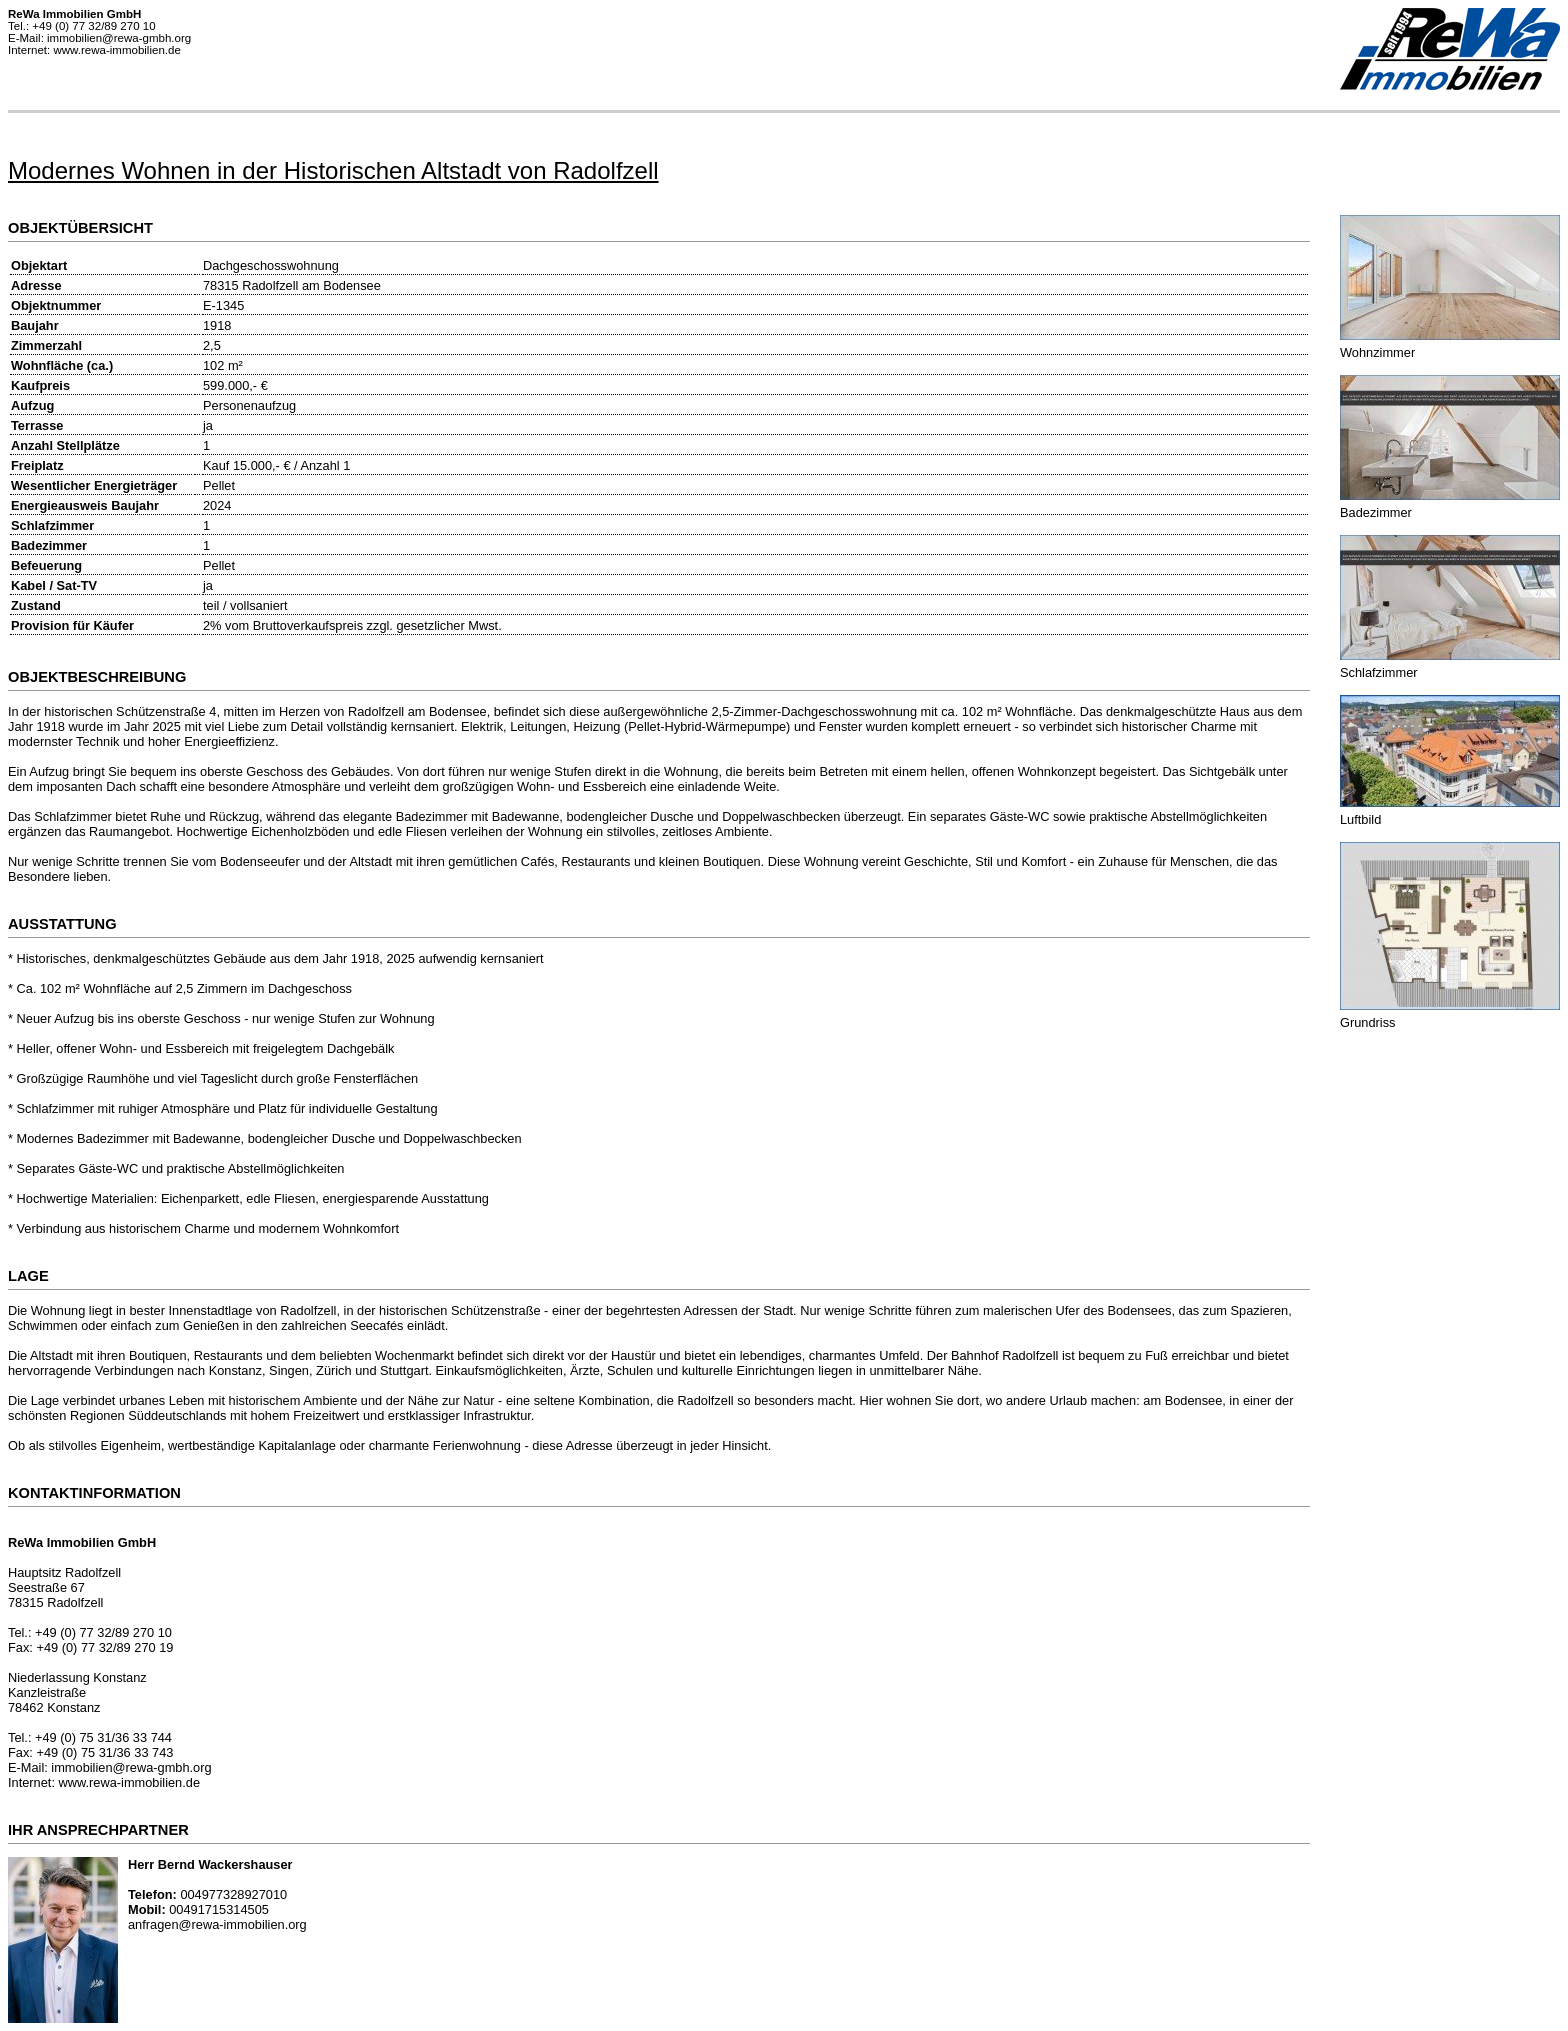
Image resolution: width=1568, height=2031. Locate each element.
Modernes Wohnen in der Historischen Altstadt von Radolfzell (333, 170)
